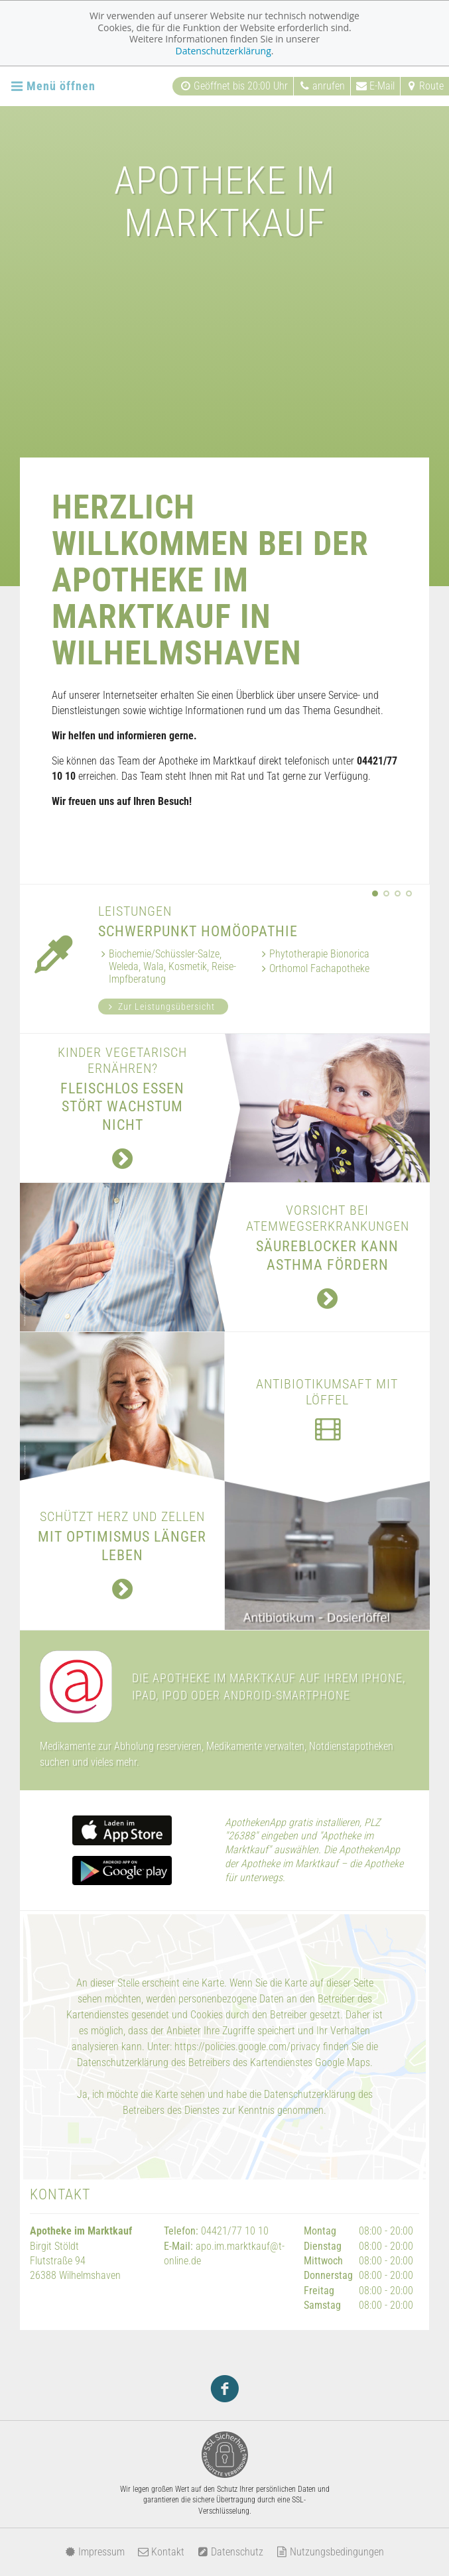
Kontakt (161, 2551)
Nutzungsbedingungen (330, 2551)
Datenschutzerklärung (223, 50)
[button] (375, 893)
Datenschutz (230, 2551)
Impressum (95, 2551)
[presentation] (363, 893)
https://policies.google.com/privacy (247, 2046)
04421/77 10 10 (235, 2231)
